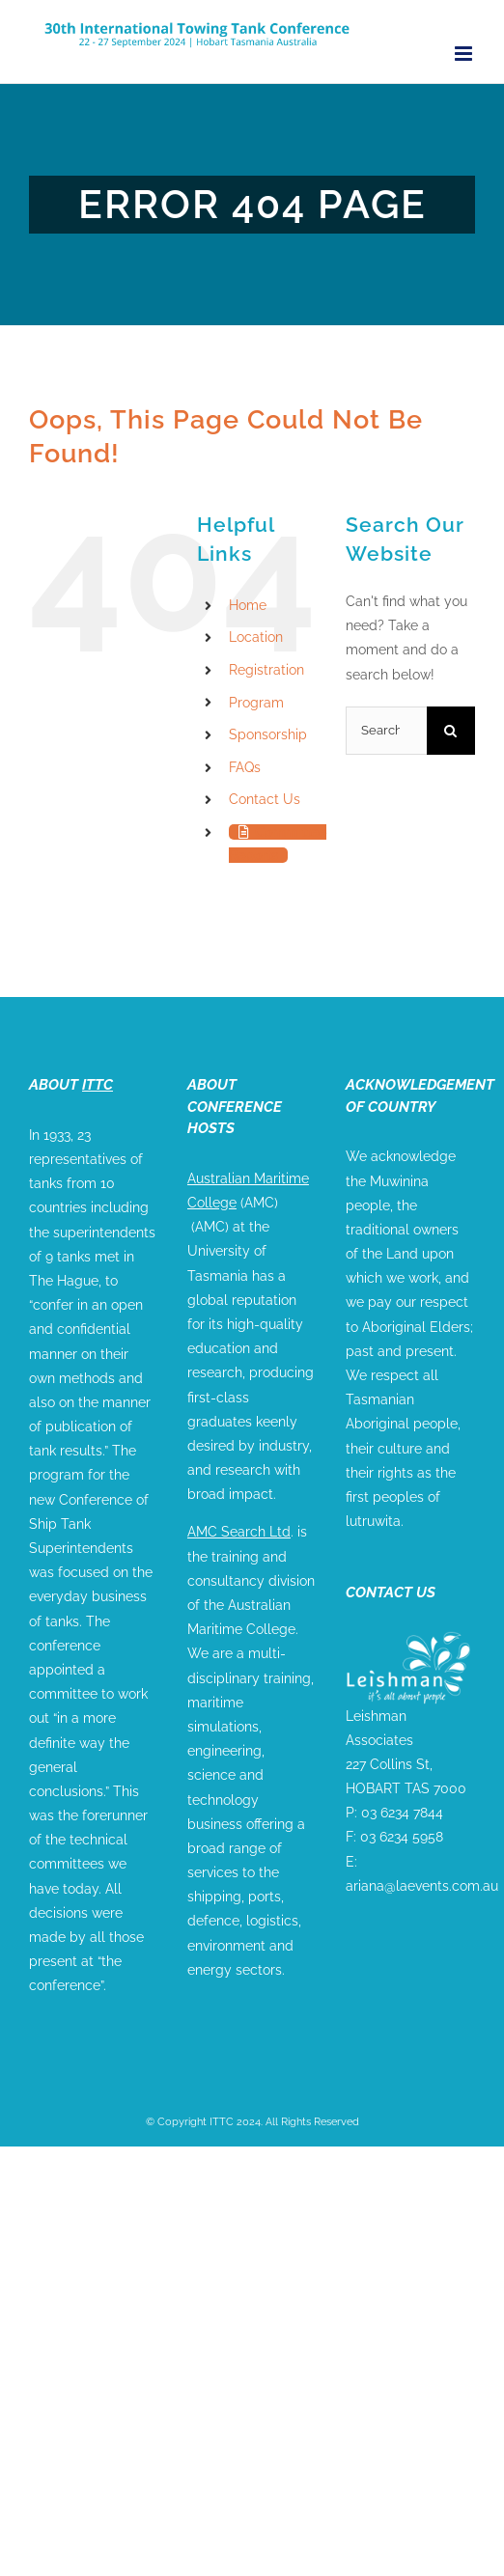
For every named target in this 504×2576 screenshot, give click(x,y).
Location (256, 637)
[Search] (451, 730)
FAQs (245, 767)
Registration (266, 670)
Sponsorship (268, 734)
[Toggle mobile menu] (465, 53)
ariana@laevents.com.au (422, 1886)
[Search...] (386, 730)
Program (256, 702)
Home (247, 605)
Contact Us (264, 799)
